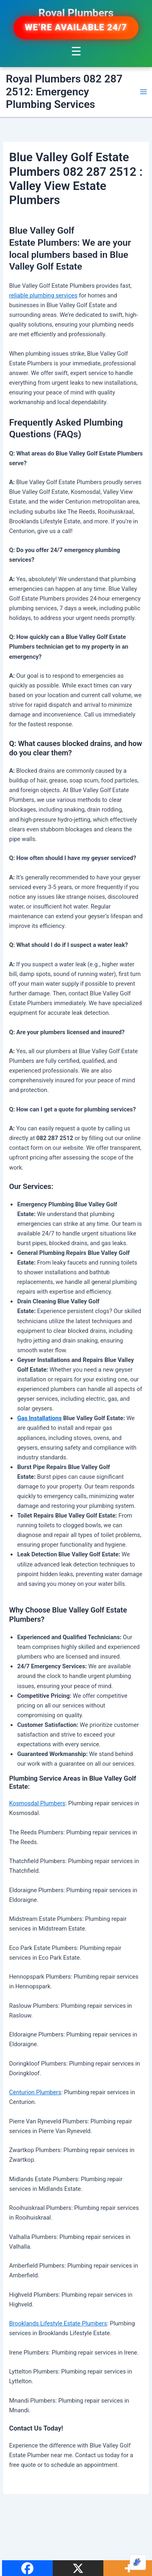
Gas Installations (39, 1418)
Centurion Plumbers (35, 2092)
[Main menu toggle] (143, 91)
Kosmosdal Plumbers (37, 1803)
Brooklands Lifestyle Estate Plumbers (58, 2323)
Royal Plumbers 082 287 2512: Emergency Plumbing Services (64, 91)
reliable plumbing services (43, 295)
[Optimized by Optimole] (138, 2562)
